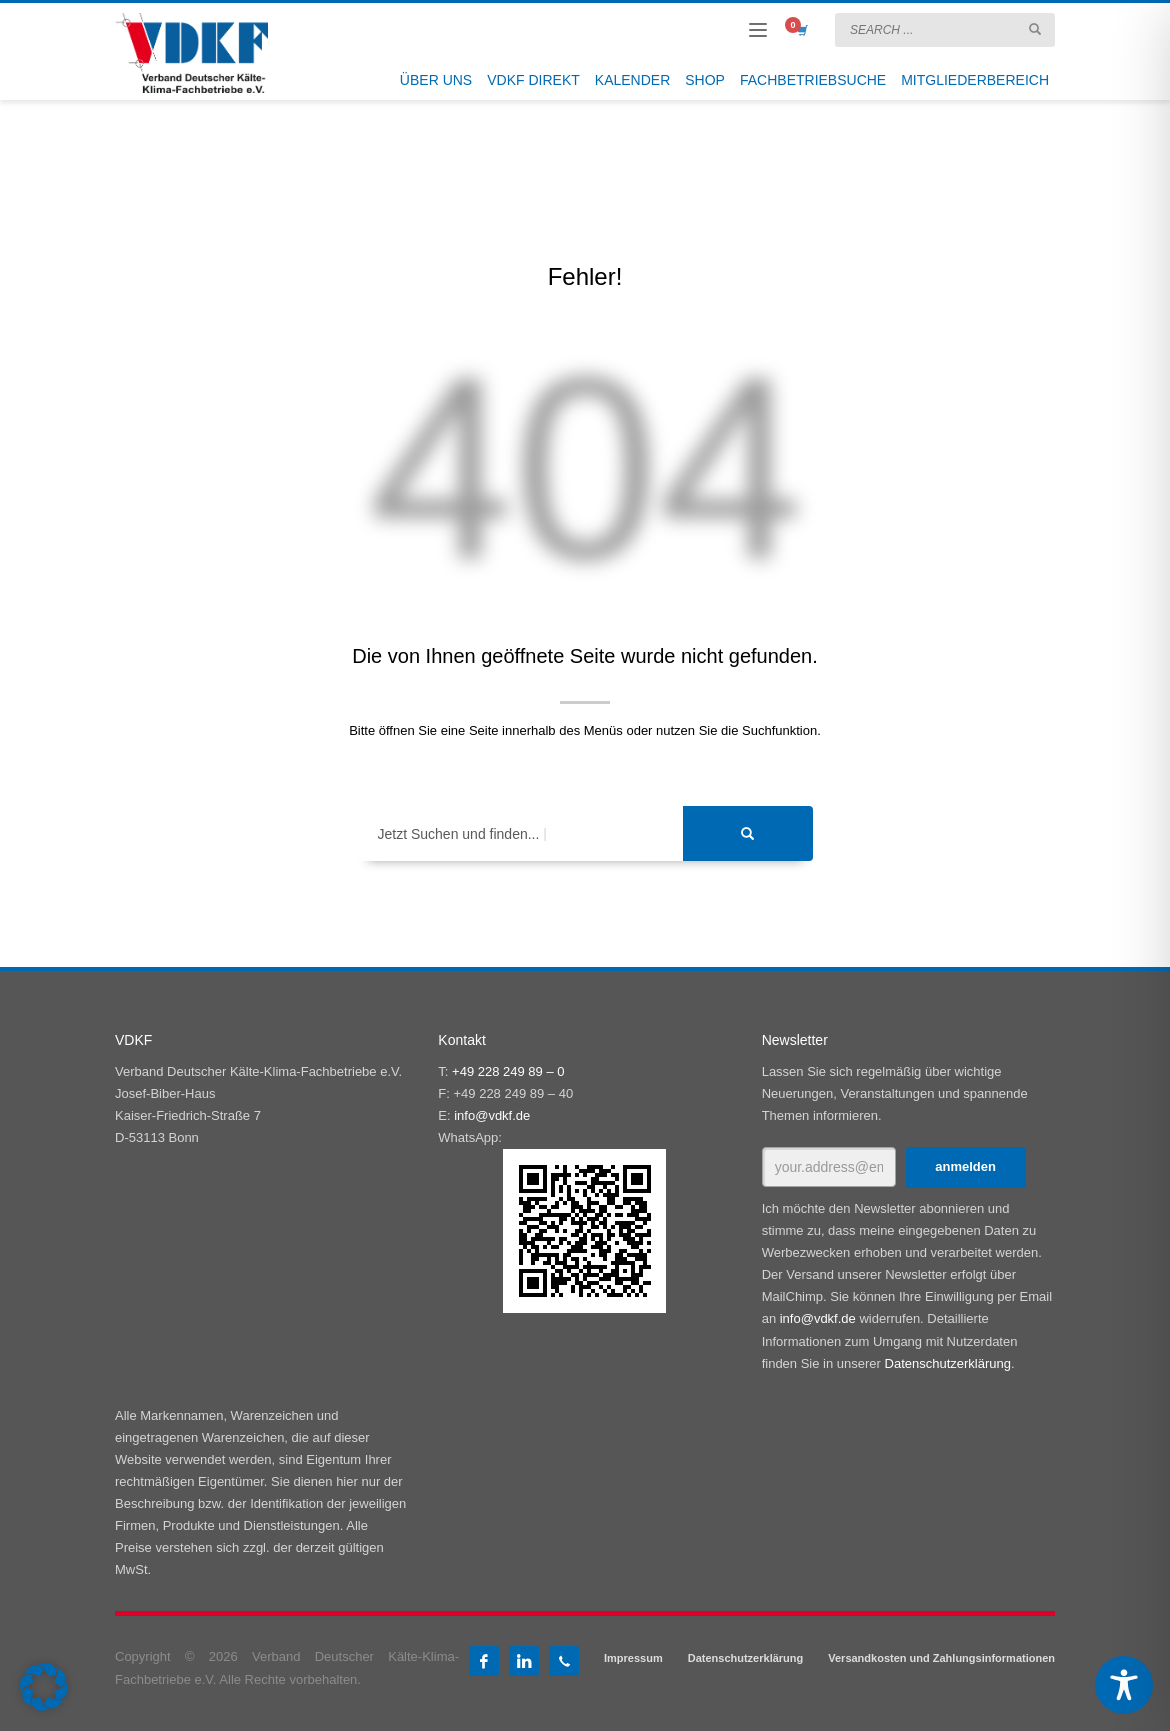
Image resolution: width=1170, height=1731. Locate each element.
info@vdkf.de (492, 1115)
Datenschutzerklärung (948, 1363)
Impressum (633, 1658)
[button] (44, 1687)
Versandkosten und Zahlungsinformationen (941, 1658)
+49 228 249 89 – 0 (508, 1071)
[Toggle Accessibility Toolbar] (1124, 1685)
